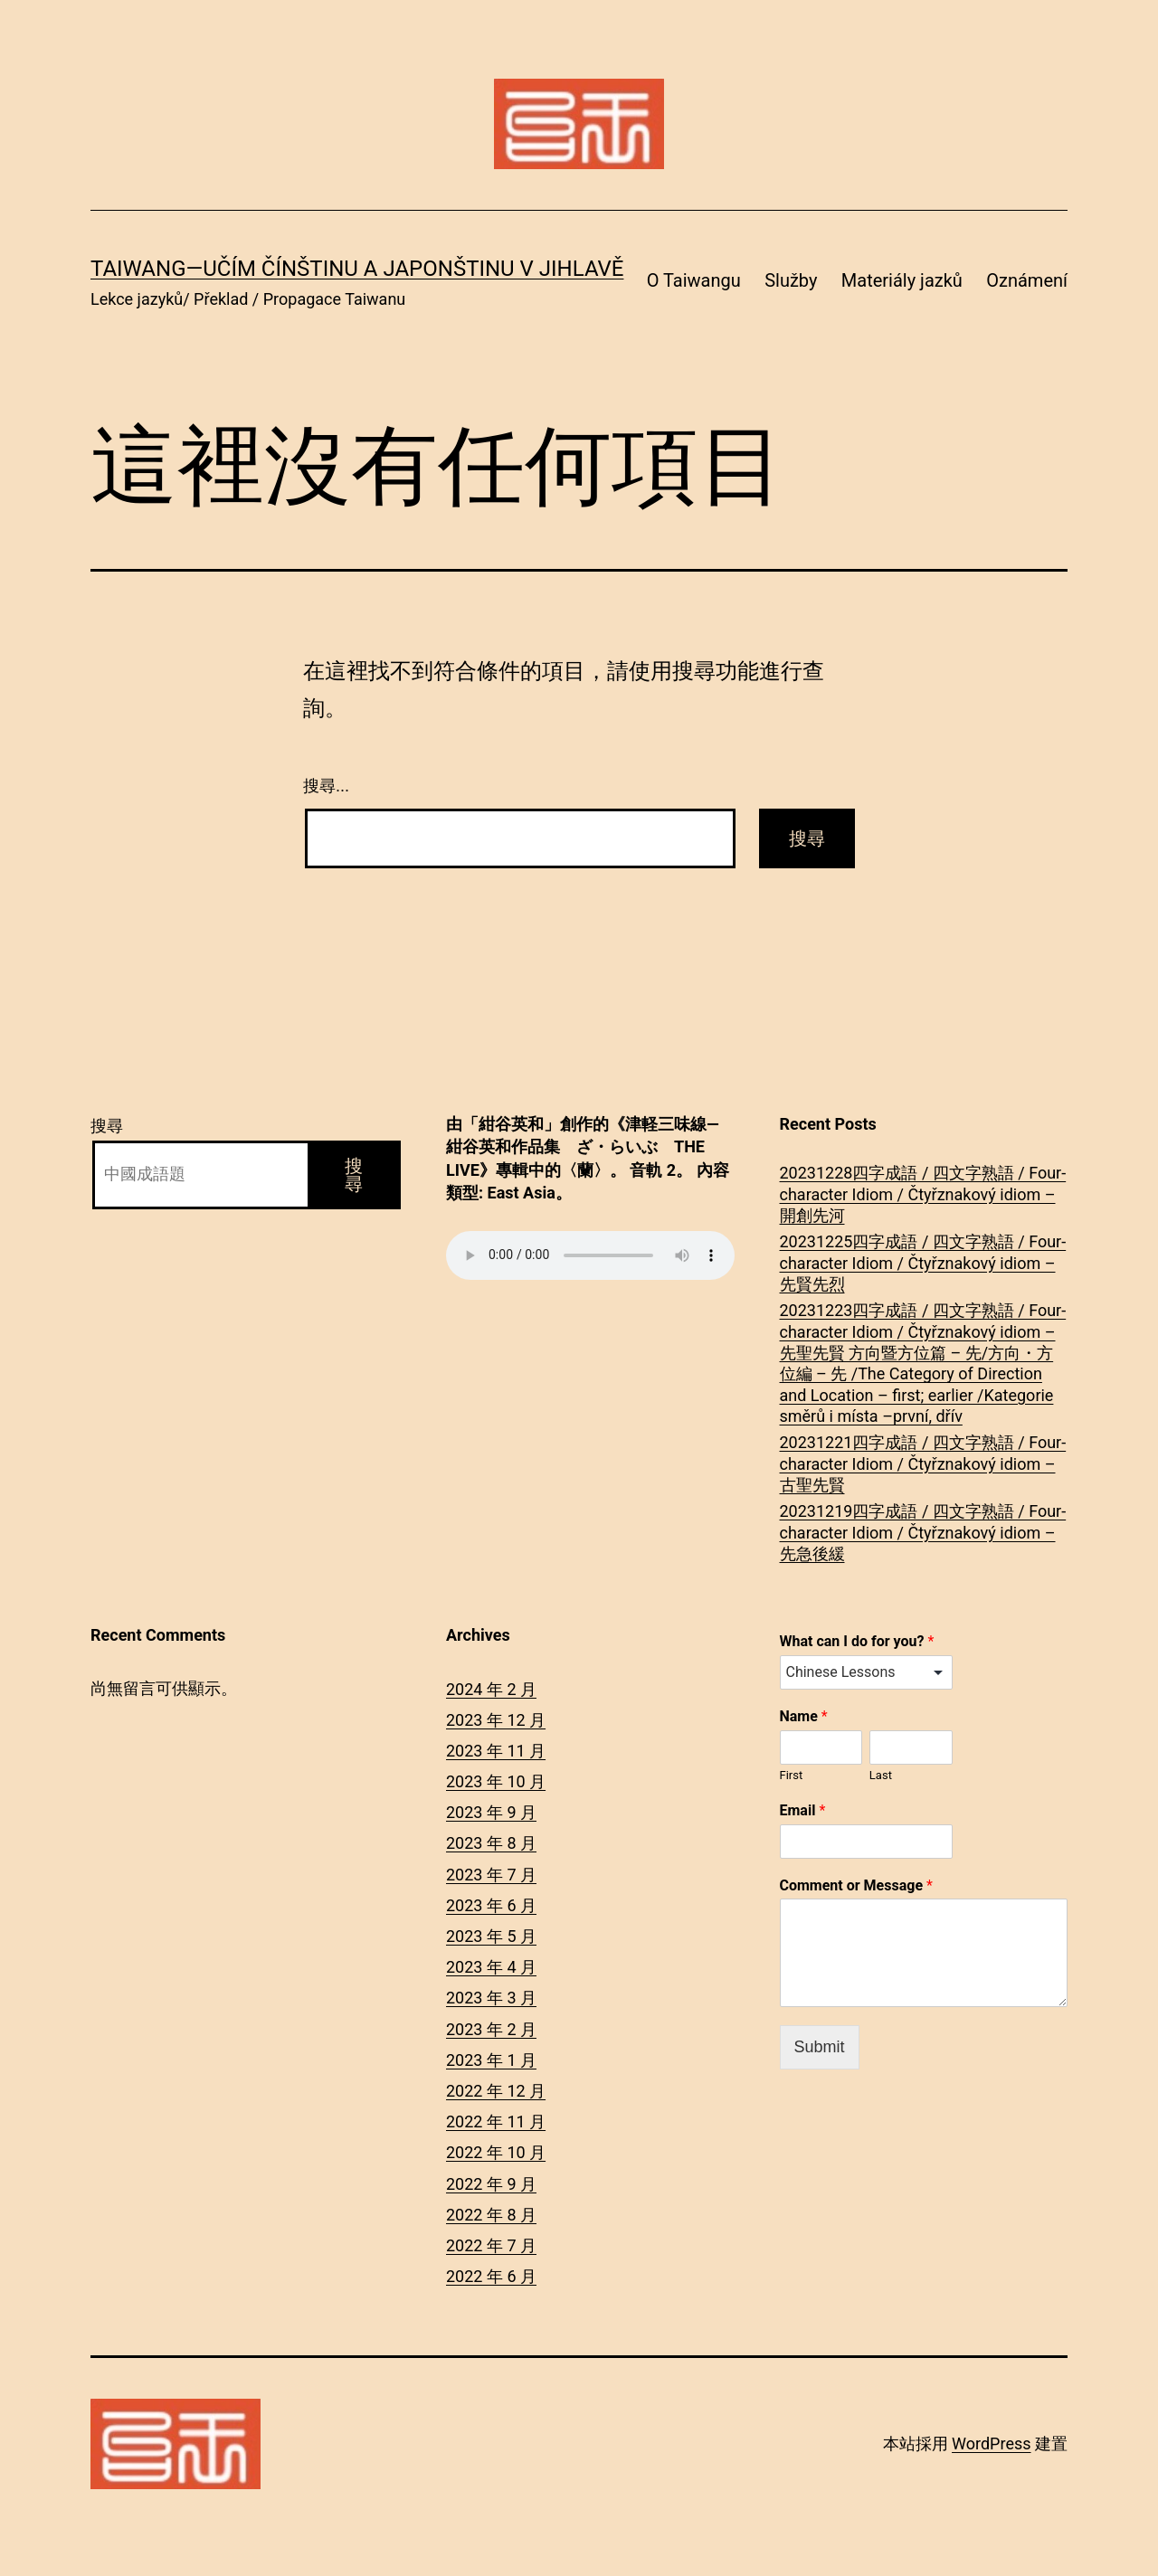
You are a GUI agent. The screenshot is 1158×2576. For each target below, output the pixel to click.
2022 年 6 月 (491, 2276)
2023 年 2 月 (491, 2029)
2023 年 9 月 (491, 1812)
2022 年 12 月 (496, 2090)
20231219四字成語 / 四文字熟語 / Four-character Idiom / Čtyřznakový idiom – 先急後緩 (923, 1532)
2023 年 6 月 (491, 1905)
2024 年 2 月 (491, 1689)
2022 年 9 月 (491, 2183)
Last (880, 1775)
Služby (790, 280)
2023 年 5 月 (491, 1936)
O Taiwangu (694, 280)
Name (804, 1716)
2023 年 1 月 (491, 2059)
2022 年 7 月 (491, 2245)
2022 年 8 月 (491, 2214)
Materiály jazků (902, 280)
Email (803, 1810)
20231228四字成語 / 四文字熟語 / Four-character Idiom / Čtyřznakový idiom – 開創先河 (923, 1194)
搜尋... (326, 786)
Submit (819, 2047)
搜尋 (106, 1125)
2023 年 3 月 (491, 1997)
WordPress (991, 2443)
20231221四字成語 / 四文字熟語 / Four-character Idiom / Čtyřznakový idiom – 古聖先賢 (923, 1463)
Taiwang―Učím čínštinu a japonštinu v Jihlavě (356, 268)
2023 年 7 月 (491, 1874)
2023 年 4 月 (491, 1966)
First (791, 1775)
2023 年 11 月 (496, 1750)
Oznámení (1027, 280)
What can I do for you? (857, 1641)
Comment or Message (856, 1885)
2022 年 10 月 (496, 2152)
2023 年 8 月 (491, 1842)
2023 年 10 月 (496, 1781)
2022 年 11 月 (496, 2121)
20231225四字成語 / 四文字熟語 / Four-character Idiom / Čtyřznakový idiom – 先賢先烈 (923, 1262)
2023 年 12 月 (496, 1719)
